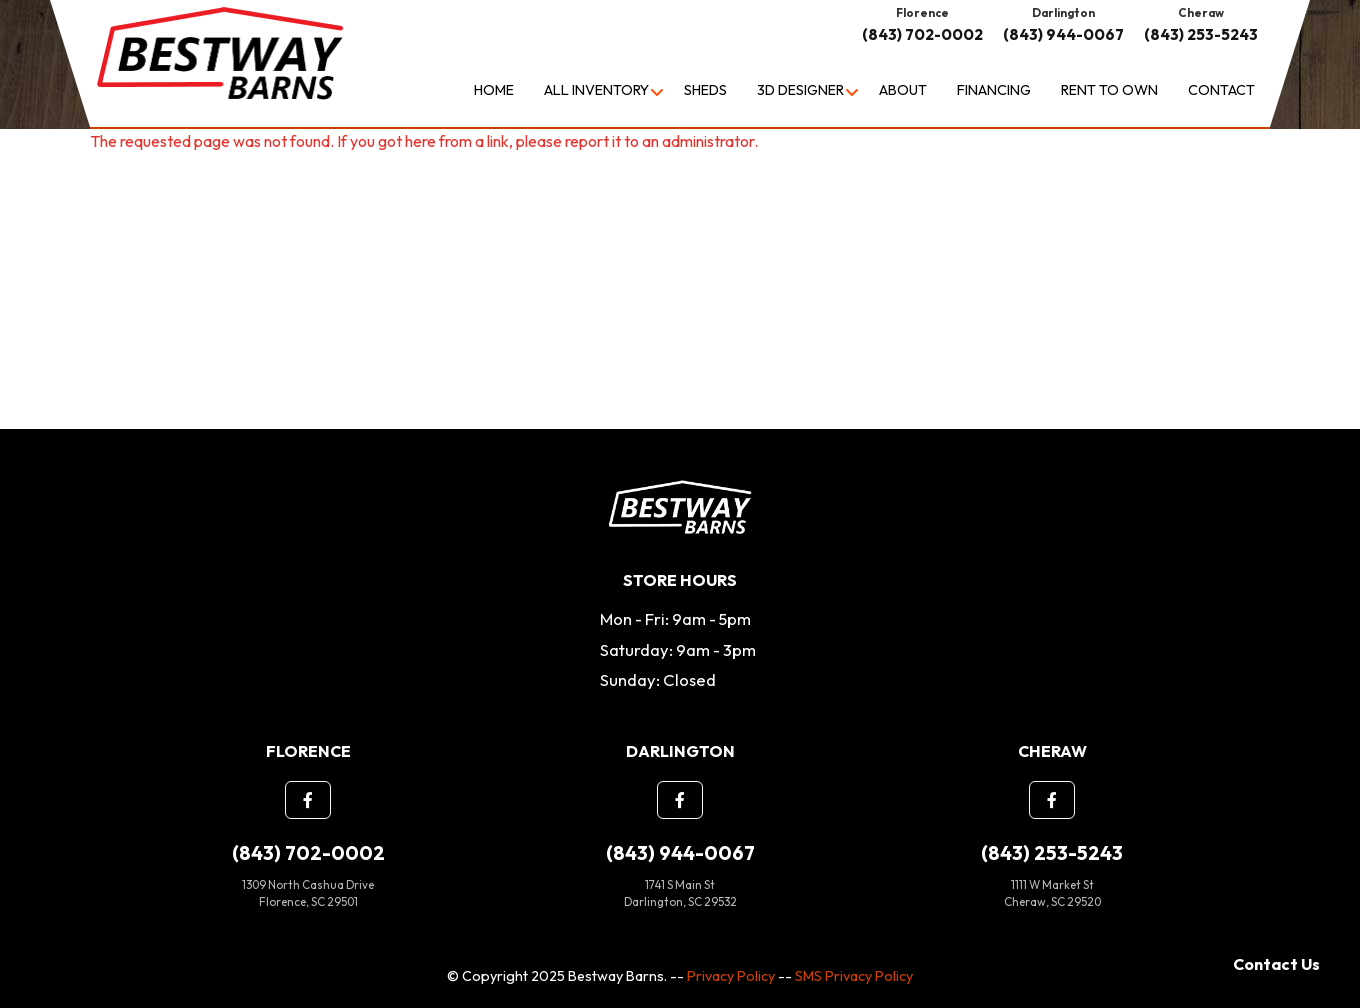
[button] (308, 800)
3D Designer (800, 90)
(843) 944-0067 (1063, 34)
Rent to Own (1109, 90)
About (903, 90)
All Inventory (596, 90)
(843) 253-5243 (1201, 34)
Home (494, 90)
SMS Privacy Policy (854, 976)
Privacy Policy (731, 976)
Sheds (705, 90)
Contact (1221, 90)
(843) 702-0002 (922, 34)
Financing (994, 90)
